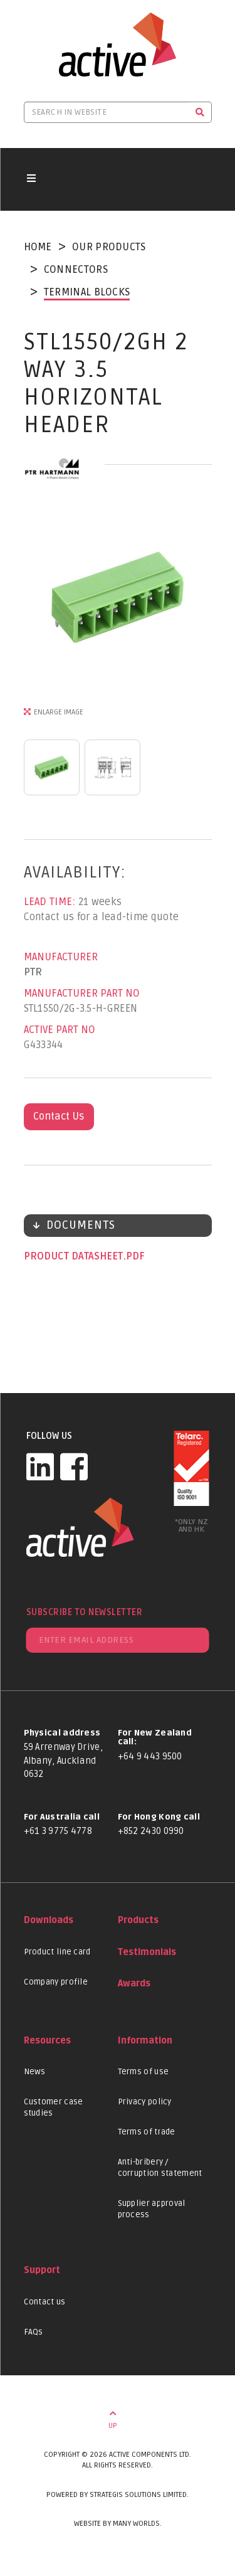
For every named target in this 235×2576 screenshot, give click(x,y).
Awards (134, 1983)
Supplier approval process (151, 2209)
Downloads (48, 1920)
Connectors (76, 269)
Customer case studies (53, 2107)
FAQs (33, 2332)
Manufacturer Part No (82, 993)
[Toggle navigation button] (31, 179)
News (35, 2072)
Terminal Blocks (87, 292)
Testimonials (147, 1952)
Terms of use (143, 2072)
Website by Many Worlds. (118, 2523)
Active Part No (59, 1030)
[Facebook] (74, 1466)
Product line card (57, 1952)
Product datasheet (74, 1256)
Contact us (45, 2302)
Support (42, 2270)
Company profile (56, 1982)
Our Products (109, 247)
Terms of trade (146, 2132)
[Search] (200, 112)
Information (145, 2040)
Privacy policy (145, 2102)
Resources (47, 2040)
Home (38, 247)
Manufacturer (61, 957)
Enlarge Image (58, 712)
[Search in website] (107, 112)
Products (138, 1920)
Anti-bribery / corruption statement (160, 2167)
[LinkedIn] (40, 1466)
